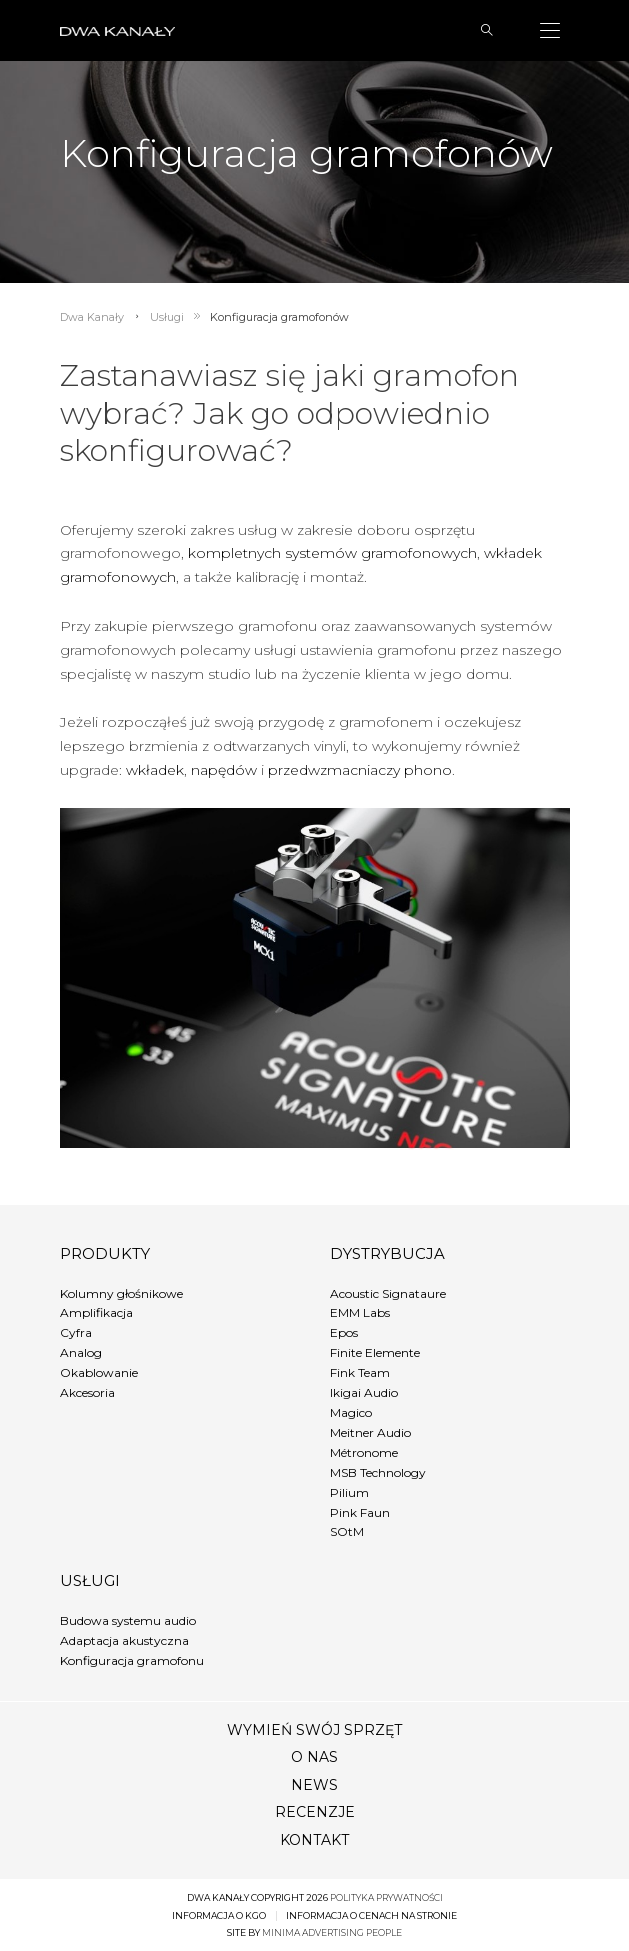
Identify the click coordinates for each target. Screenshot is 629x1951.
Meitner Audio (370, 1432)
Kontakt (314, 1840)
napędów (224, 770)
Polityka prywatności (386, 1897)
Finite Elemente (375, 1352)
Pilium (349, 1492)
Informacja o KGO (219, 1915)
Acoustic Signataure (388, 1293)
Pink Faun (360, 1512)
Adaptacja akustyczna (124, 1640)
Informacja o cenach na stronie (371, 1915)
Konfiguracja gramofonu (132, 1660)
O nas (314, 1757)
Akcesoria (87, 1392)
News (314, 1785)
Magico (351, 1412)
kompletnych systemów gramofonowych (332, 553)
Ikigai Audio (364, 1392)
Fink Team (360, 1372)
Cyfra (76, 1332)
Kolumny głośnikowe (121, 1293)
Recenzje (315, 1812)
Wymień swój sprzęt (314, 1730)
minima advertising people (332, 1932)
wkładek (155, 770)
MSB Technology (378, 1472)
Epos (344, 1332)
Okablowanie (99, 1372)
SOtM (347, 1531)
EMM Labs (360, 1312)
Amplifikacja (96, 1312)
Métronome (364, 1452)
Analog (81, 1352)
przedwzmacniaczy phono (360, 770)
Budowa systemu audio (128, 1620)
